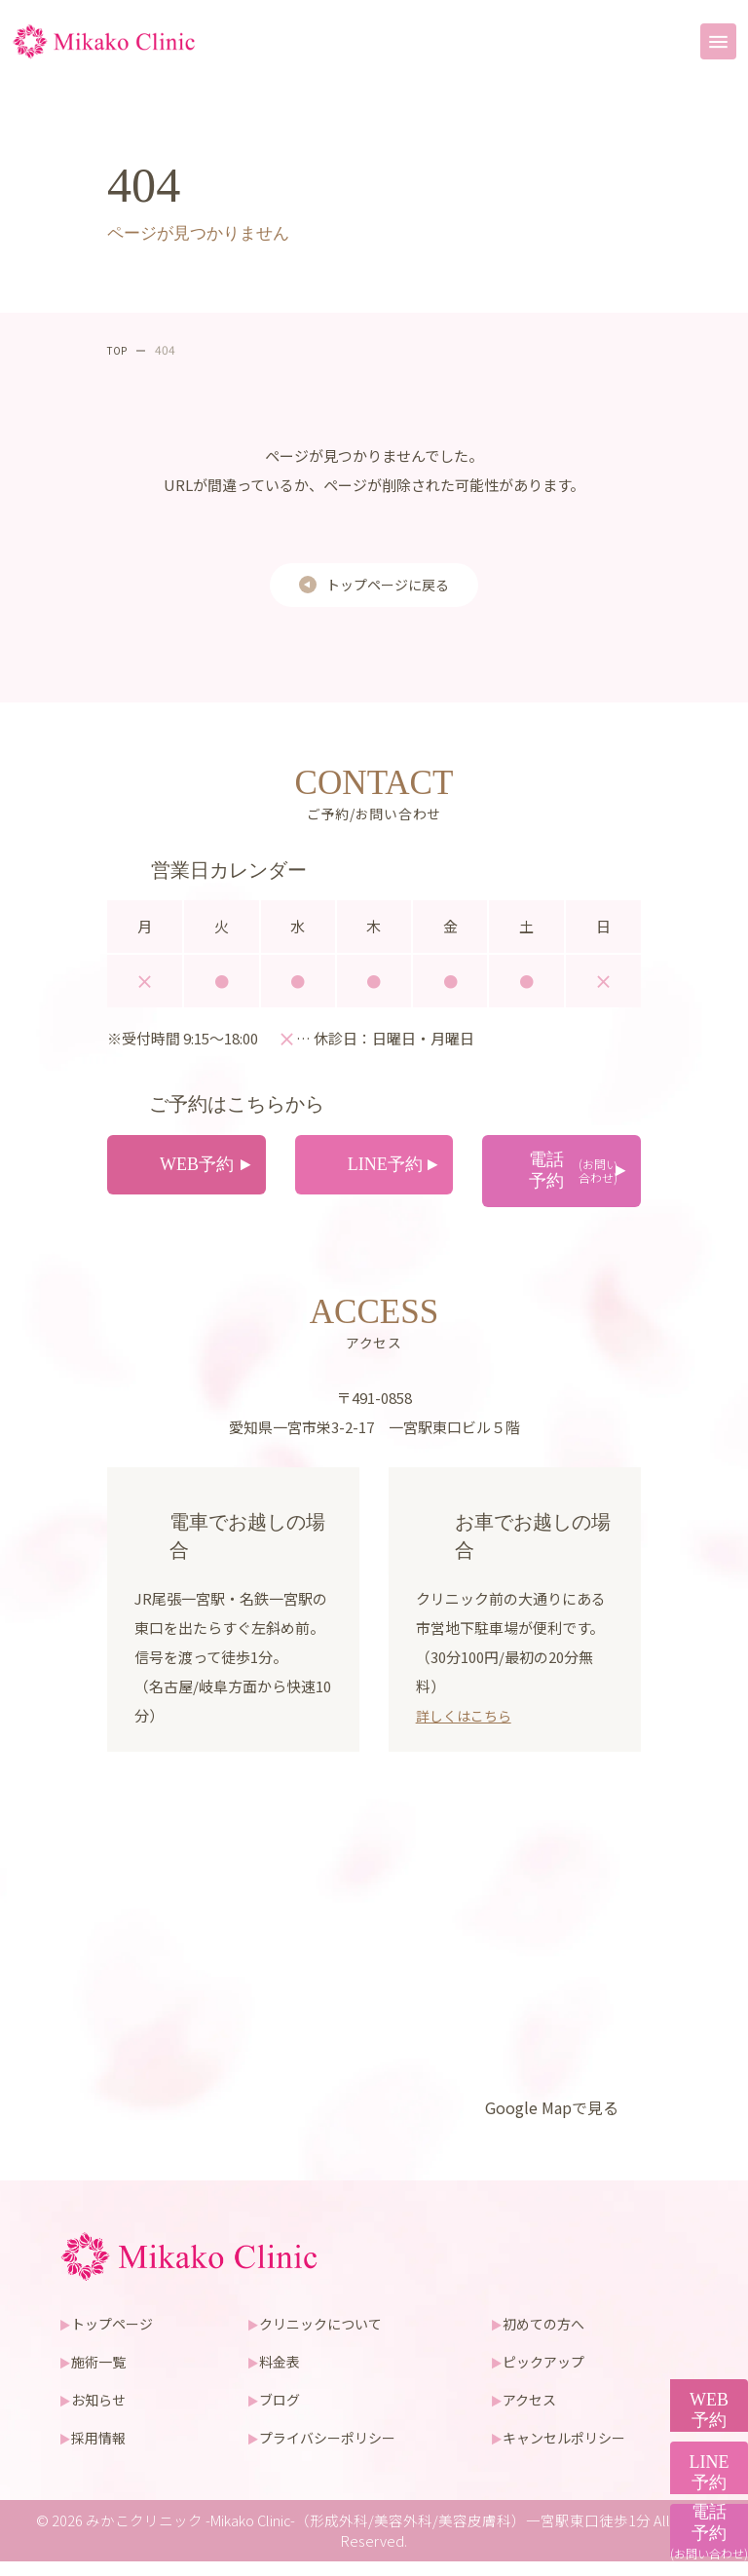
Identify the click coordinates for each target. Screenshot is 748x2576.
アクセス (533, 2414)
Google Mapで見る (546, 2121)
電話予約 (699, 2512)
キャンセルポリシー (570, 2452)
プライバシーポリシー (333, 2452)
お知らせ (103, 2414)
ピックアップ (548, 2376)
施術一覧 (103, 2376)
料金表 (282, 2376)
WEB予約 (699, 2243)
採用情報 (103, 2452)
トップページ (118, 2338)
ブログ (282, 2414)
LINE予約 (699, 2377)
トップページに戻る (388, 585)
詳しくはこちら (467, 1729)
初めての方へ (548, 2338)
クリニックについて (326, 2338)
